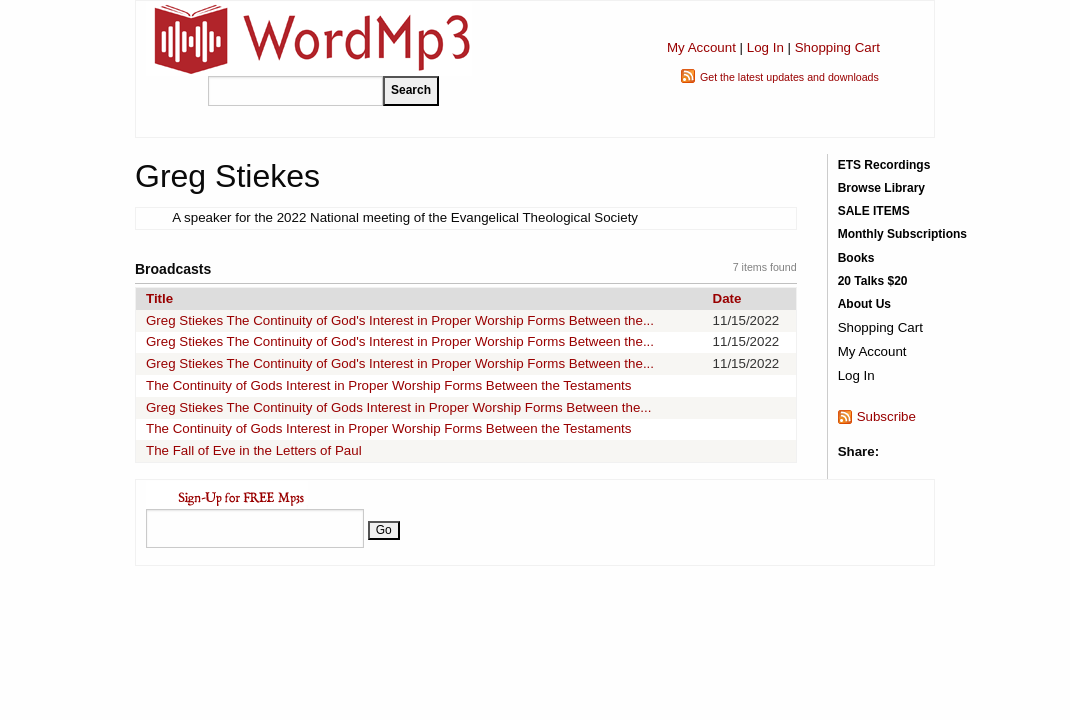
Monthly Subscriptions (902, 234)
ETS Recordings (884, 165)
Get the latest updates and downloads (789, 77)
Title (159, 298)
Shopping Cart (837, 47)
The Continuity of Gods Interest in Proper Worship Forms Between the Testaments (388, 385)
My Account (701, 47)
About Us (864, 304)
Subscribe (886, 416)
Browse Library (881, 188)
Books (856, 258)
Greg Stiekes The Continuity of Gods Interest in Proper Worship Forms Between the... (398, 407)
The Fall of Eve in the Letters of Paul (254, 450)
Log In (765, 47)
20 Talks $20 (873, 281)
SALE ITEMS (874, 211)
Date (727, 298)
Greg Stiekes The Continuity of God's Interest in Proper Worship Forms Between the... (400, 320)
